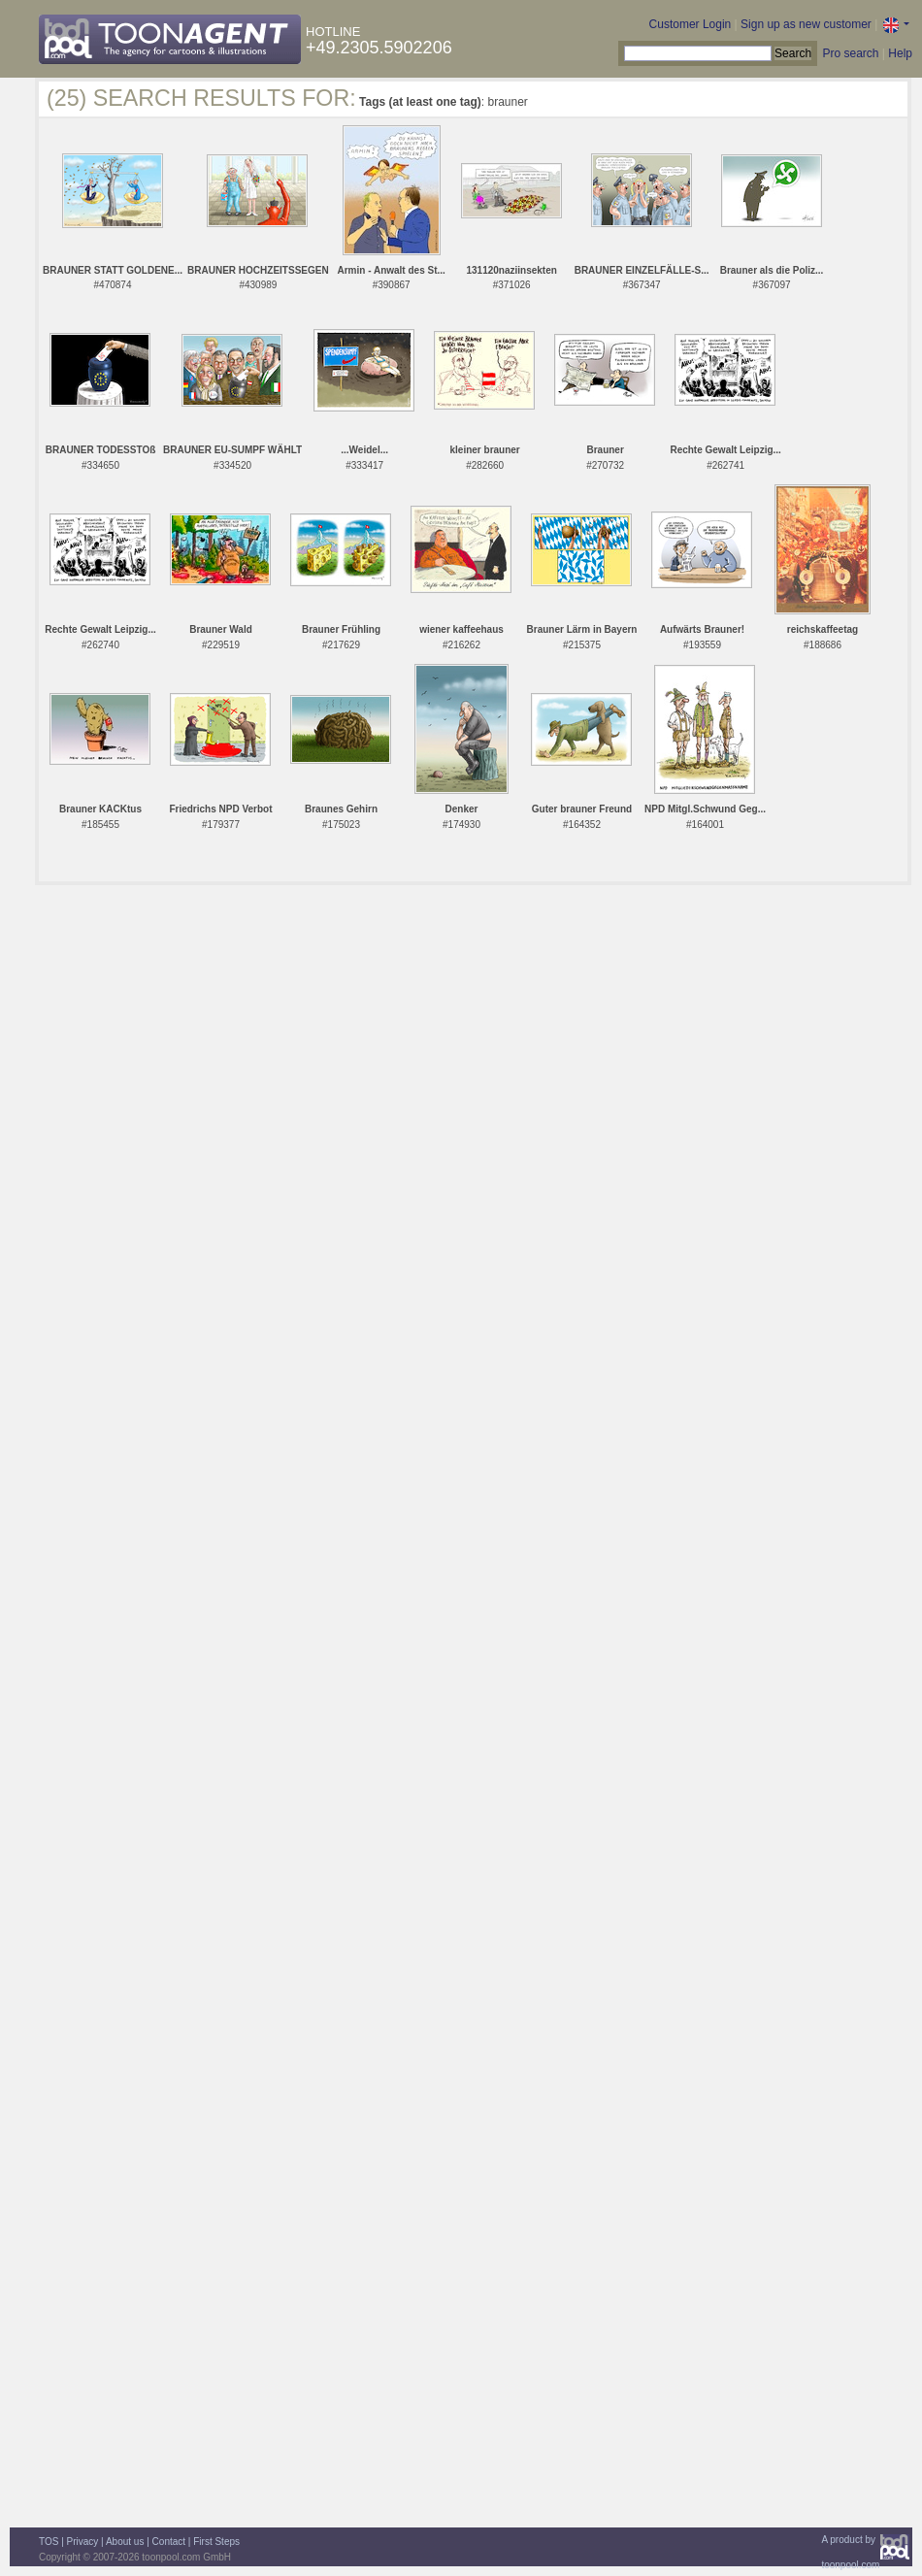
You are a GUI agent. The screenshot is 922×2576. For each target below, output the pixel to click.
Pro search (850, 53)
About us (125, 2541)
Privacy (83, 2541)
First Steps (216, 2541)
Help (900, 53)
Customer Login (690, 24)
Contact (168, 2541)
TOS (48, 2541)
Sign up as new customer (806, 24)
